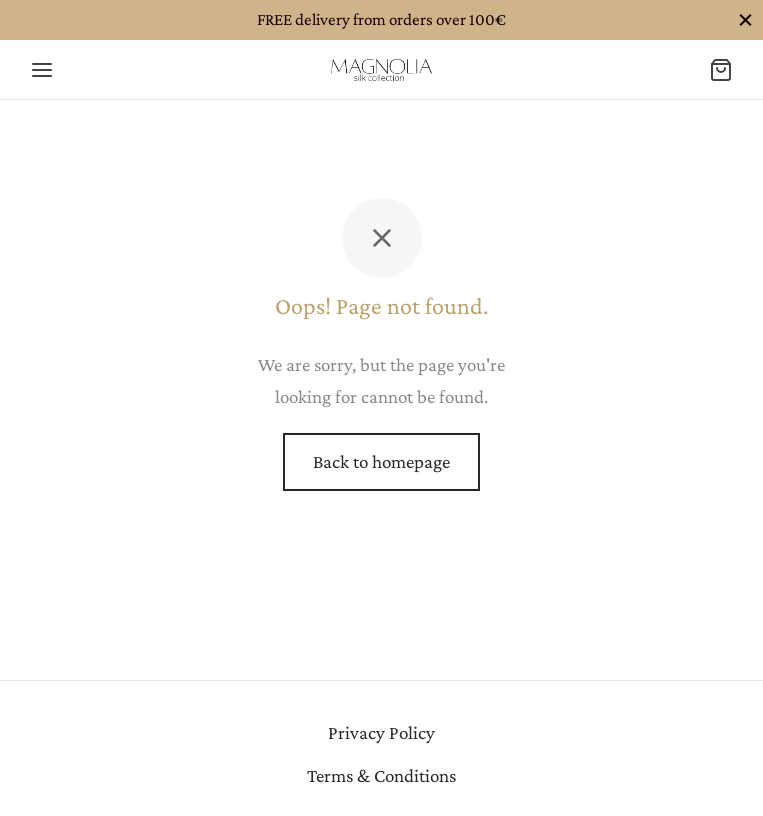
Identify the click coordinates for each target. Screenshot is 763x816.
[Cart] (721, 70)
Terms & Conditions (381, 775)
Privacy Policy (381, 732)
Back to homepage (381, 461)
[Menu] (42, 70)
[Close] (745, 19)
